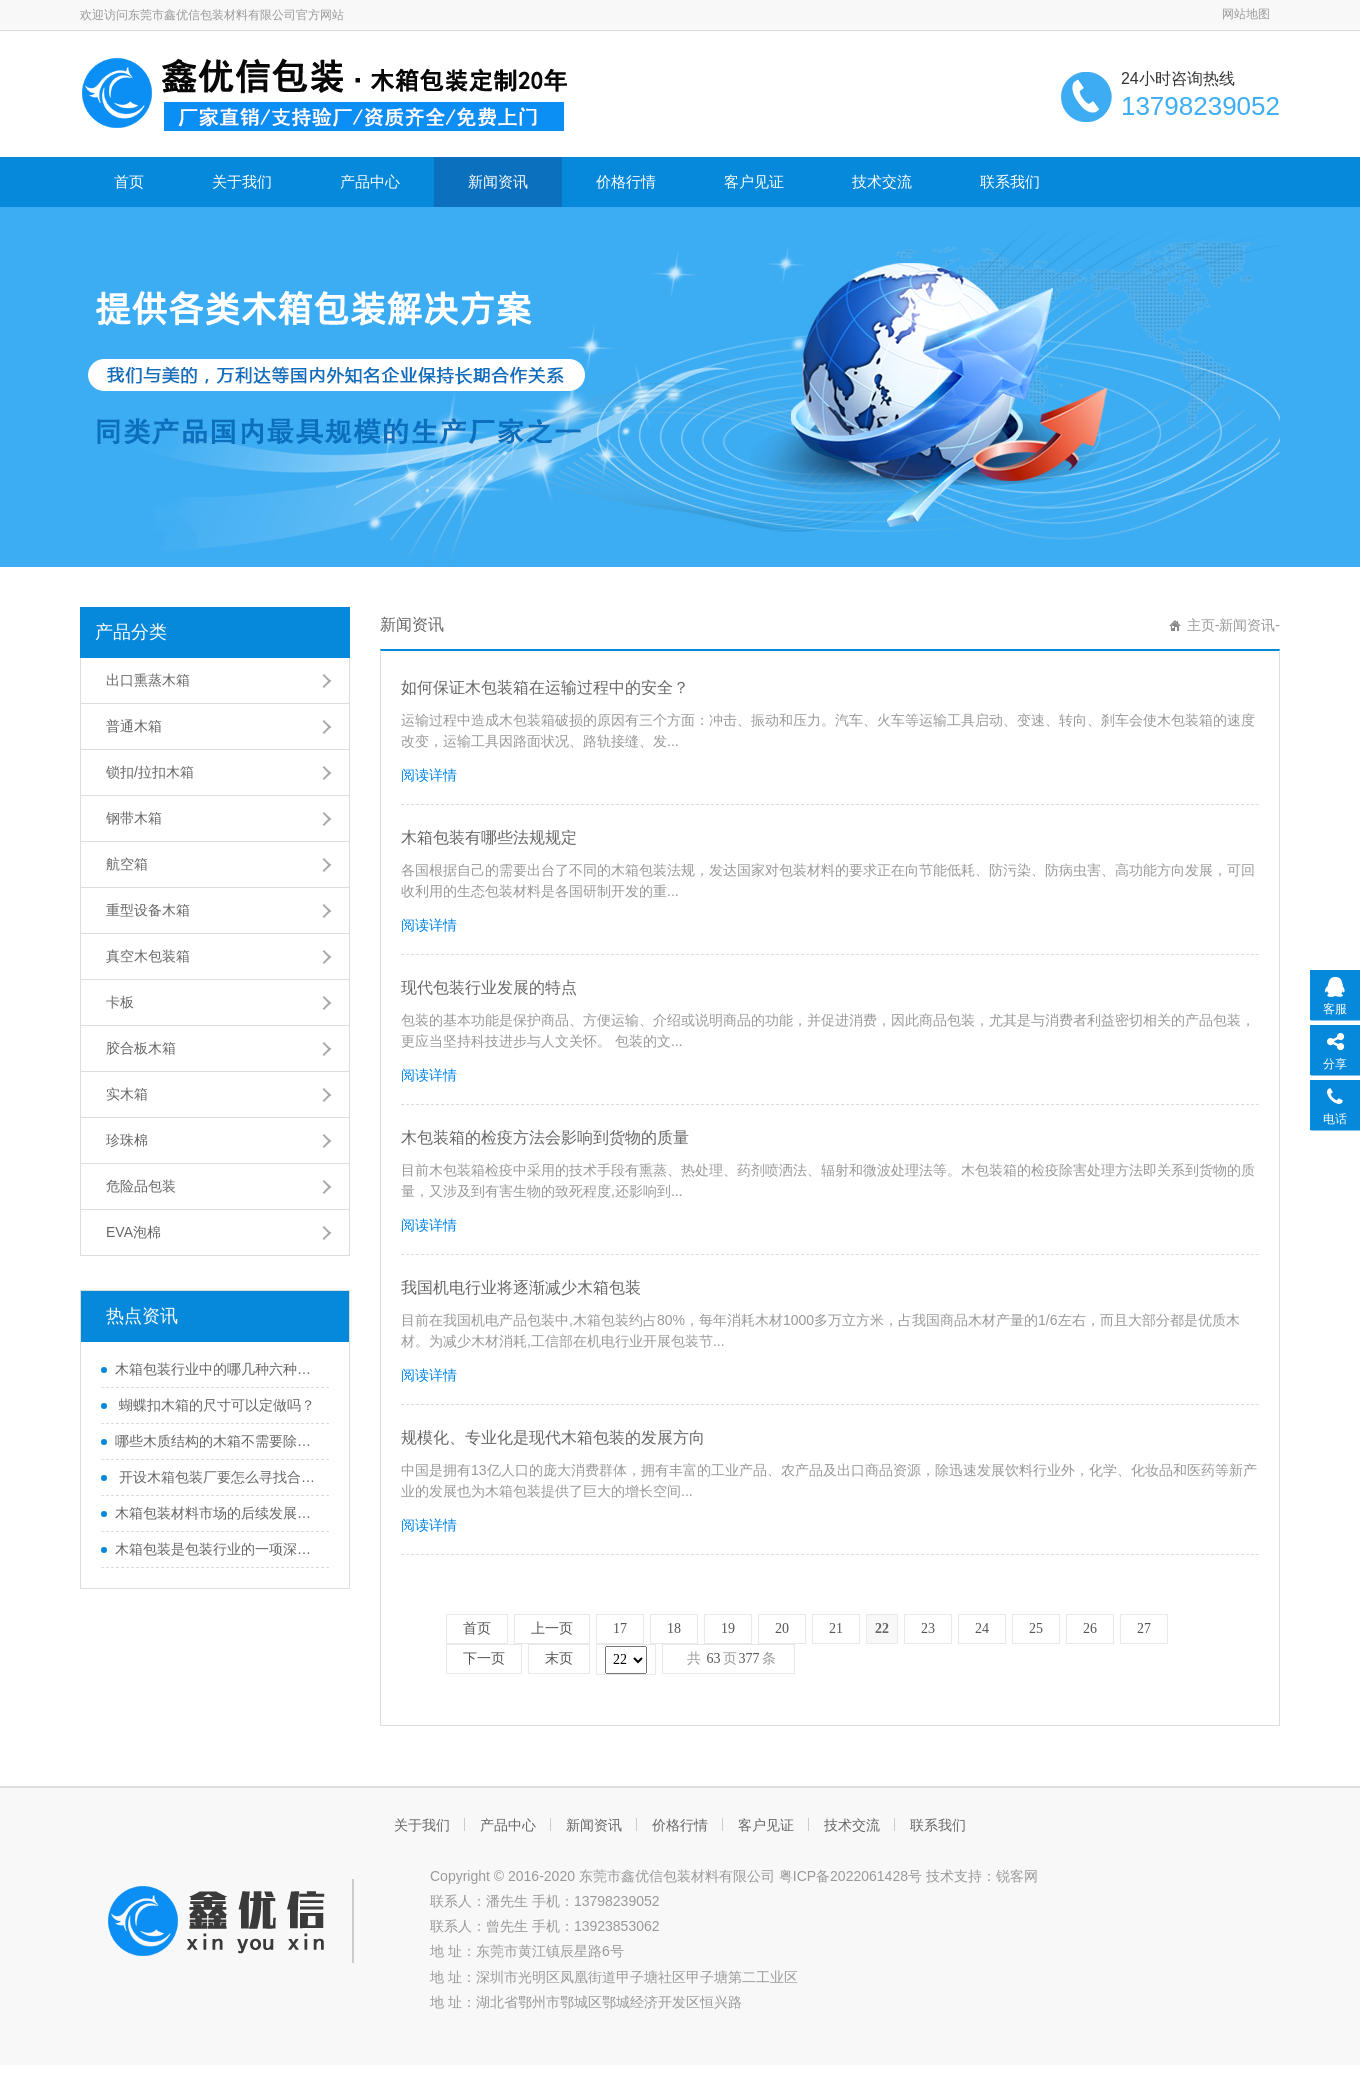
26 (1090, 1628)
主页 (1201, 625)
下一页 (484, 1658)
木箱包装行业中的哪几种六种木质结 (217, 1369)
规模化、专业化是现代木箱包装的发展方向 (553, 1437)
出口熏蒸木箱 (148, 680)
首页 (129, 181)
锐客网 (1017, 1876)
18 (674, 1628)
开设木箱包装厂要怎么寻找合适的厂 (217, 1477)
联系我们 (1010, 181)
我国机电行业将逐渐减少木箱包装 (521, 1287)
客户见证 (754, 181)
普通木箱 (134, 726)
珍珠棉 (127, 1140)
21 (836, 1628)
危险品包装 (141, 1186)
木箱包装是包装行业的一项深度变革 (217, 1549)
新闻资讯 (498, 181)
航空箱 (127, 864)
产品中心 (370, 181)
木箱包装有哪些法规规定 (489, 837)
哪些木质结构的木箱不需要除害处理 (217, 1441)
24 (982, 1628)
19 (728, 1628)
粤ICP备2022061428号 (850, 1876)
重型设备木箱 (148, 910)
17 (620, 1628)
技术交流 (882, 181)
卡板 (120, 1002)
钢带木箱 (134, 818)
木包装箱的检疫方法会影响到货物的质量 (545, 1137)
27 (1144, 1628)
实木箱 (127, 1094)
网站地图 (1246, 14)
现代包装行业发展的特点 (489, 987)
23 (928, 1628)
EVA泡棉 (133, 1232)
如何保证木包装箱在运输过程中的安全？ (545, 687)
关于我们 (242, 181)
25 (1036, 1628)
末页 (559, 1658)
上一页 (552, 1628)
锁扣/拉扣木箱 (150, 772)
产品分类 (131, 632)
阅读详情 (429, 775)
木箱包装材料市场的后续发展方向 (217, 1513)
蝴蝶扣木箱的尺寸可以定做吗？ (215, 1405)
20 (782, 1628)
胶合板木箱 (141, 1048)
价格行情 (626, 181)
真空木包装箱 (148, 956)
